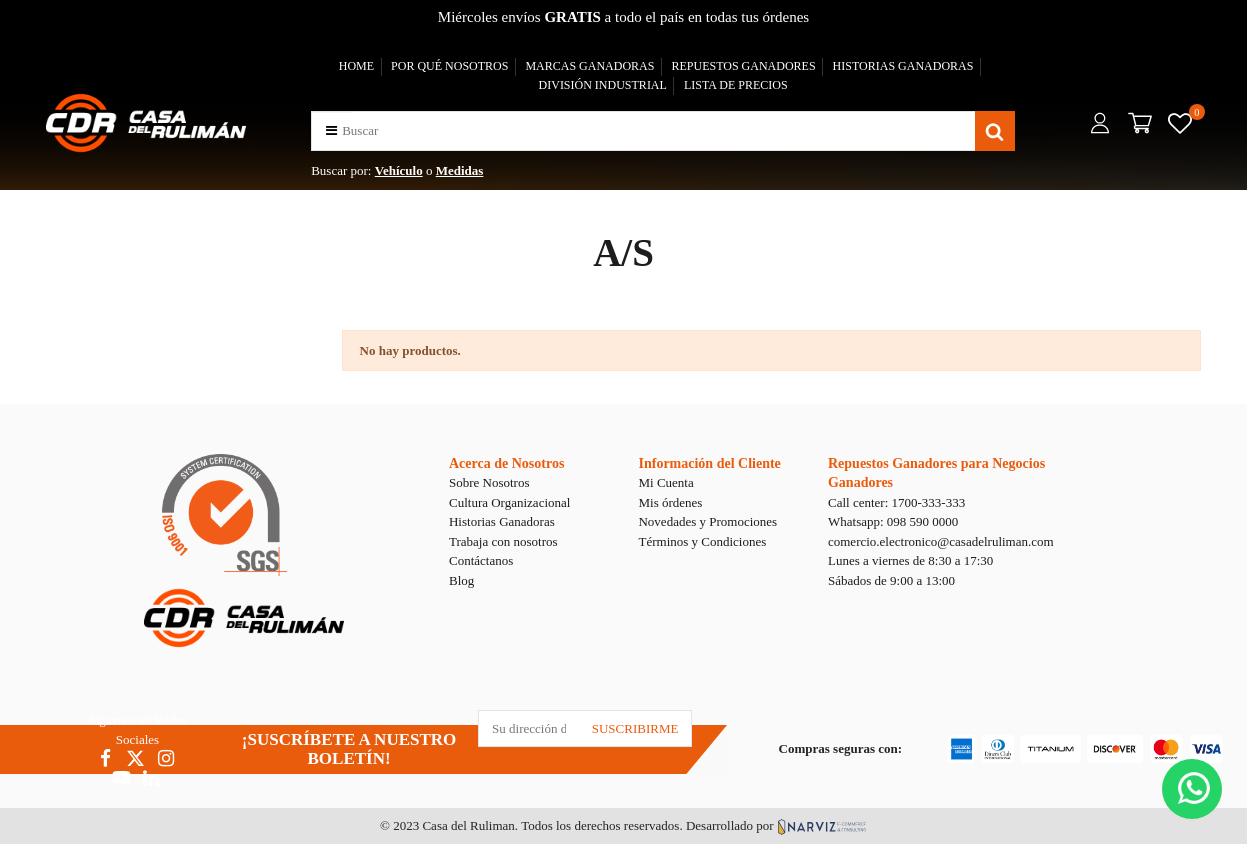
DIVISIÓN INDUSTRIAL (603, 85)
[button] (331, 130)
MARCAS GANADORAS (589, 66)
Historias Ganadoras (502, 521)
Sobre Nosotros (489, 482)
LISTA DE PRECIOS (736, 85)
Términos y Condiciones (702, 541)
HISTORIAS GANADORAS (903, 66)
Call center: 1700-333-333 (896, 502)
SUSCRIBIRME (635, 728)
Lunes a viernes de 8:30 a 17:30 (910, 560)
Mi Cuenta (665, 482)
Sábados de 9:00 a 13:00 (891, 580)
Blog (461, 580)
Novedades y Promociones (707, 521)
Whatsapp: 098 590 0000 (893, 521)
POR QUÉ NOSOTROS (449, 66)
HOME (356, 66)
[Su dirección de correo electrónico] (529, 728)
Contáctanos (481, 560)
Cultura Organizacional (509, 502)
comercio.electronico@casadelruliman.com (941, 541)
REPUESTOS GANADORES (743, 66)
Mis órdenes (670, 502)
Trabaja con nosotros (503, 541)
